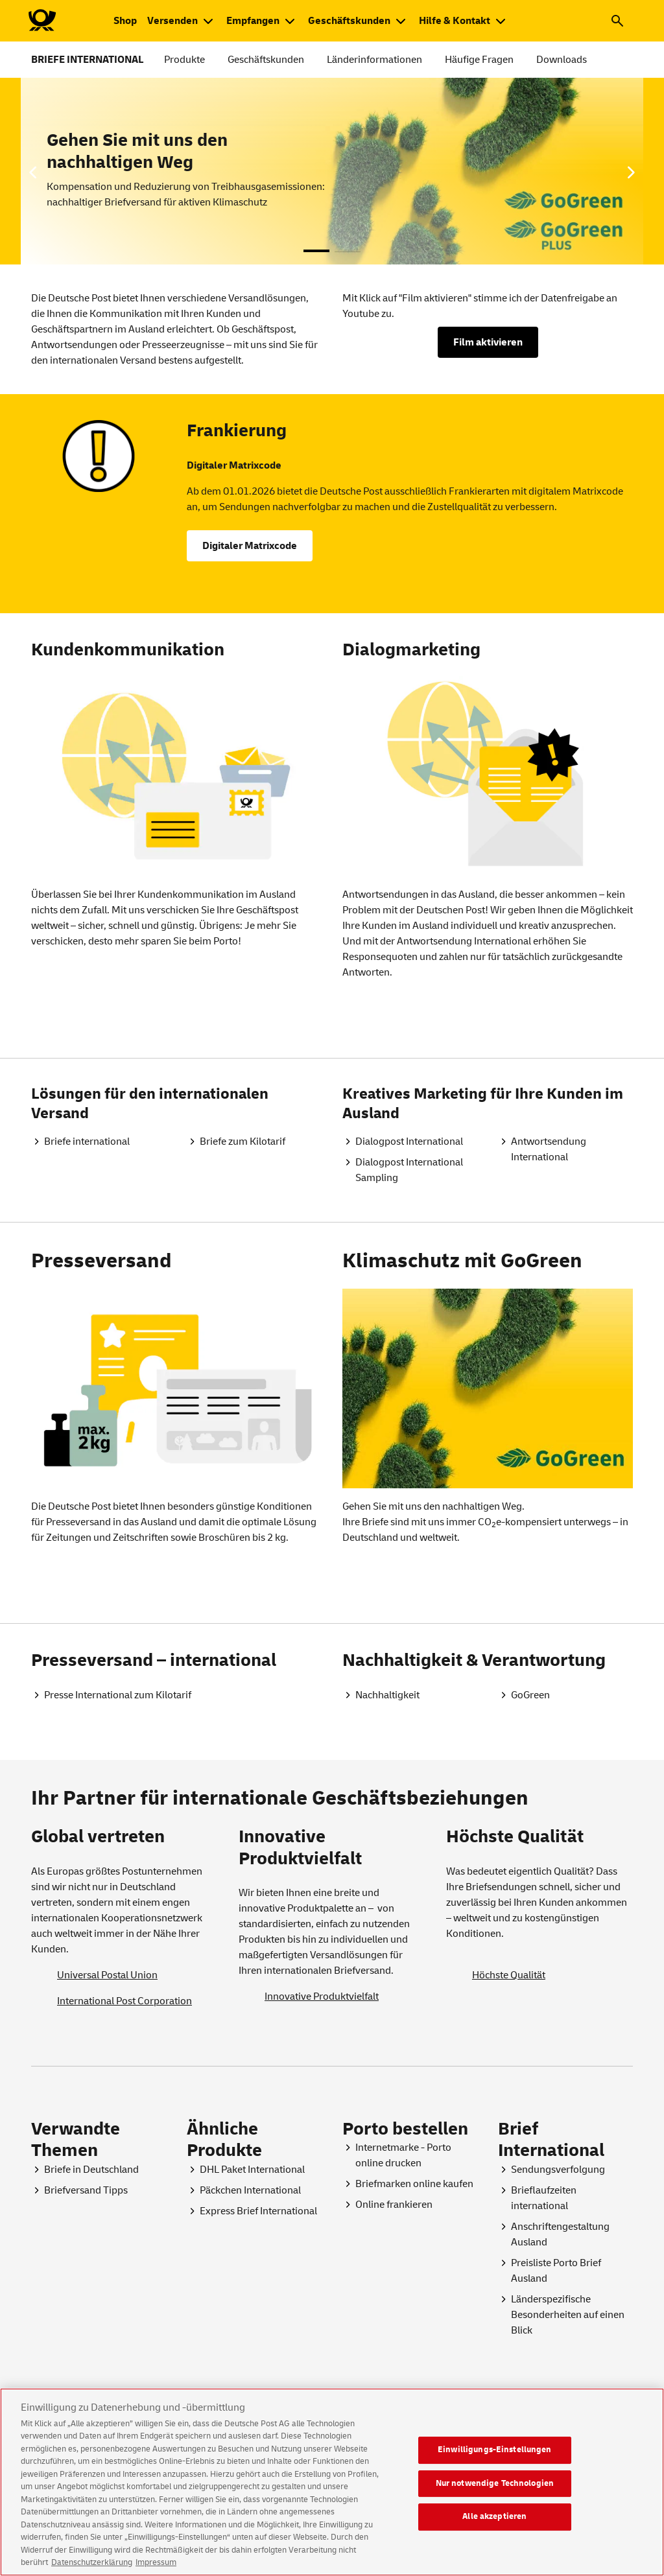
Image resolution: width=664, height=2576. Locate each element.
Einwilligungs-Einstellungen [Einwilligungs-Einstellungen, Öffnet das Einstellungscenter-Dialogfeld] (495, 2460)
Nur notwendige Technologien (495, 2494)
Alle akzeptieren (494, 2527)
